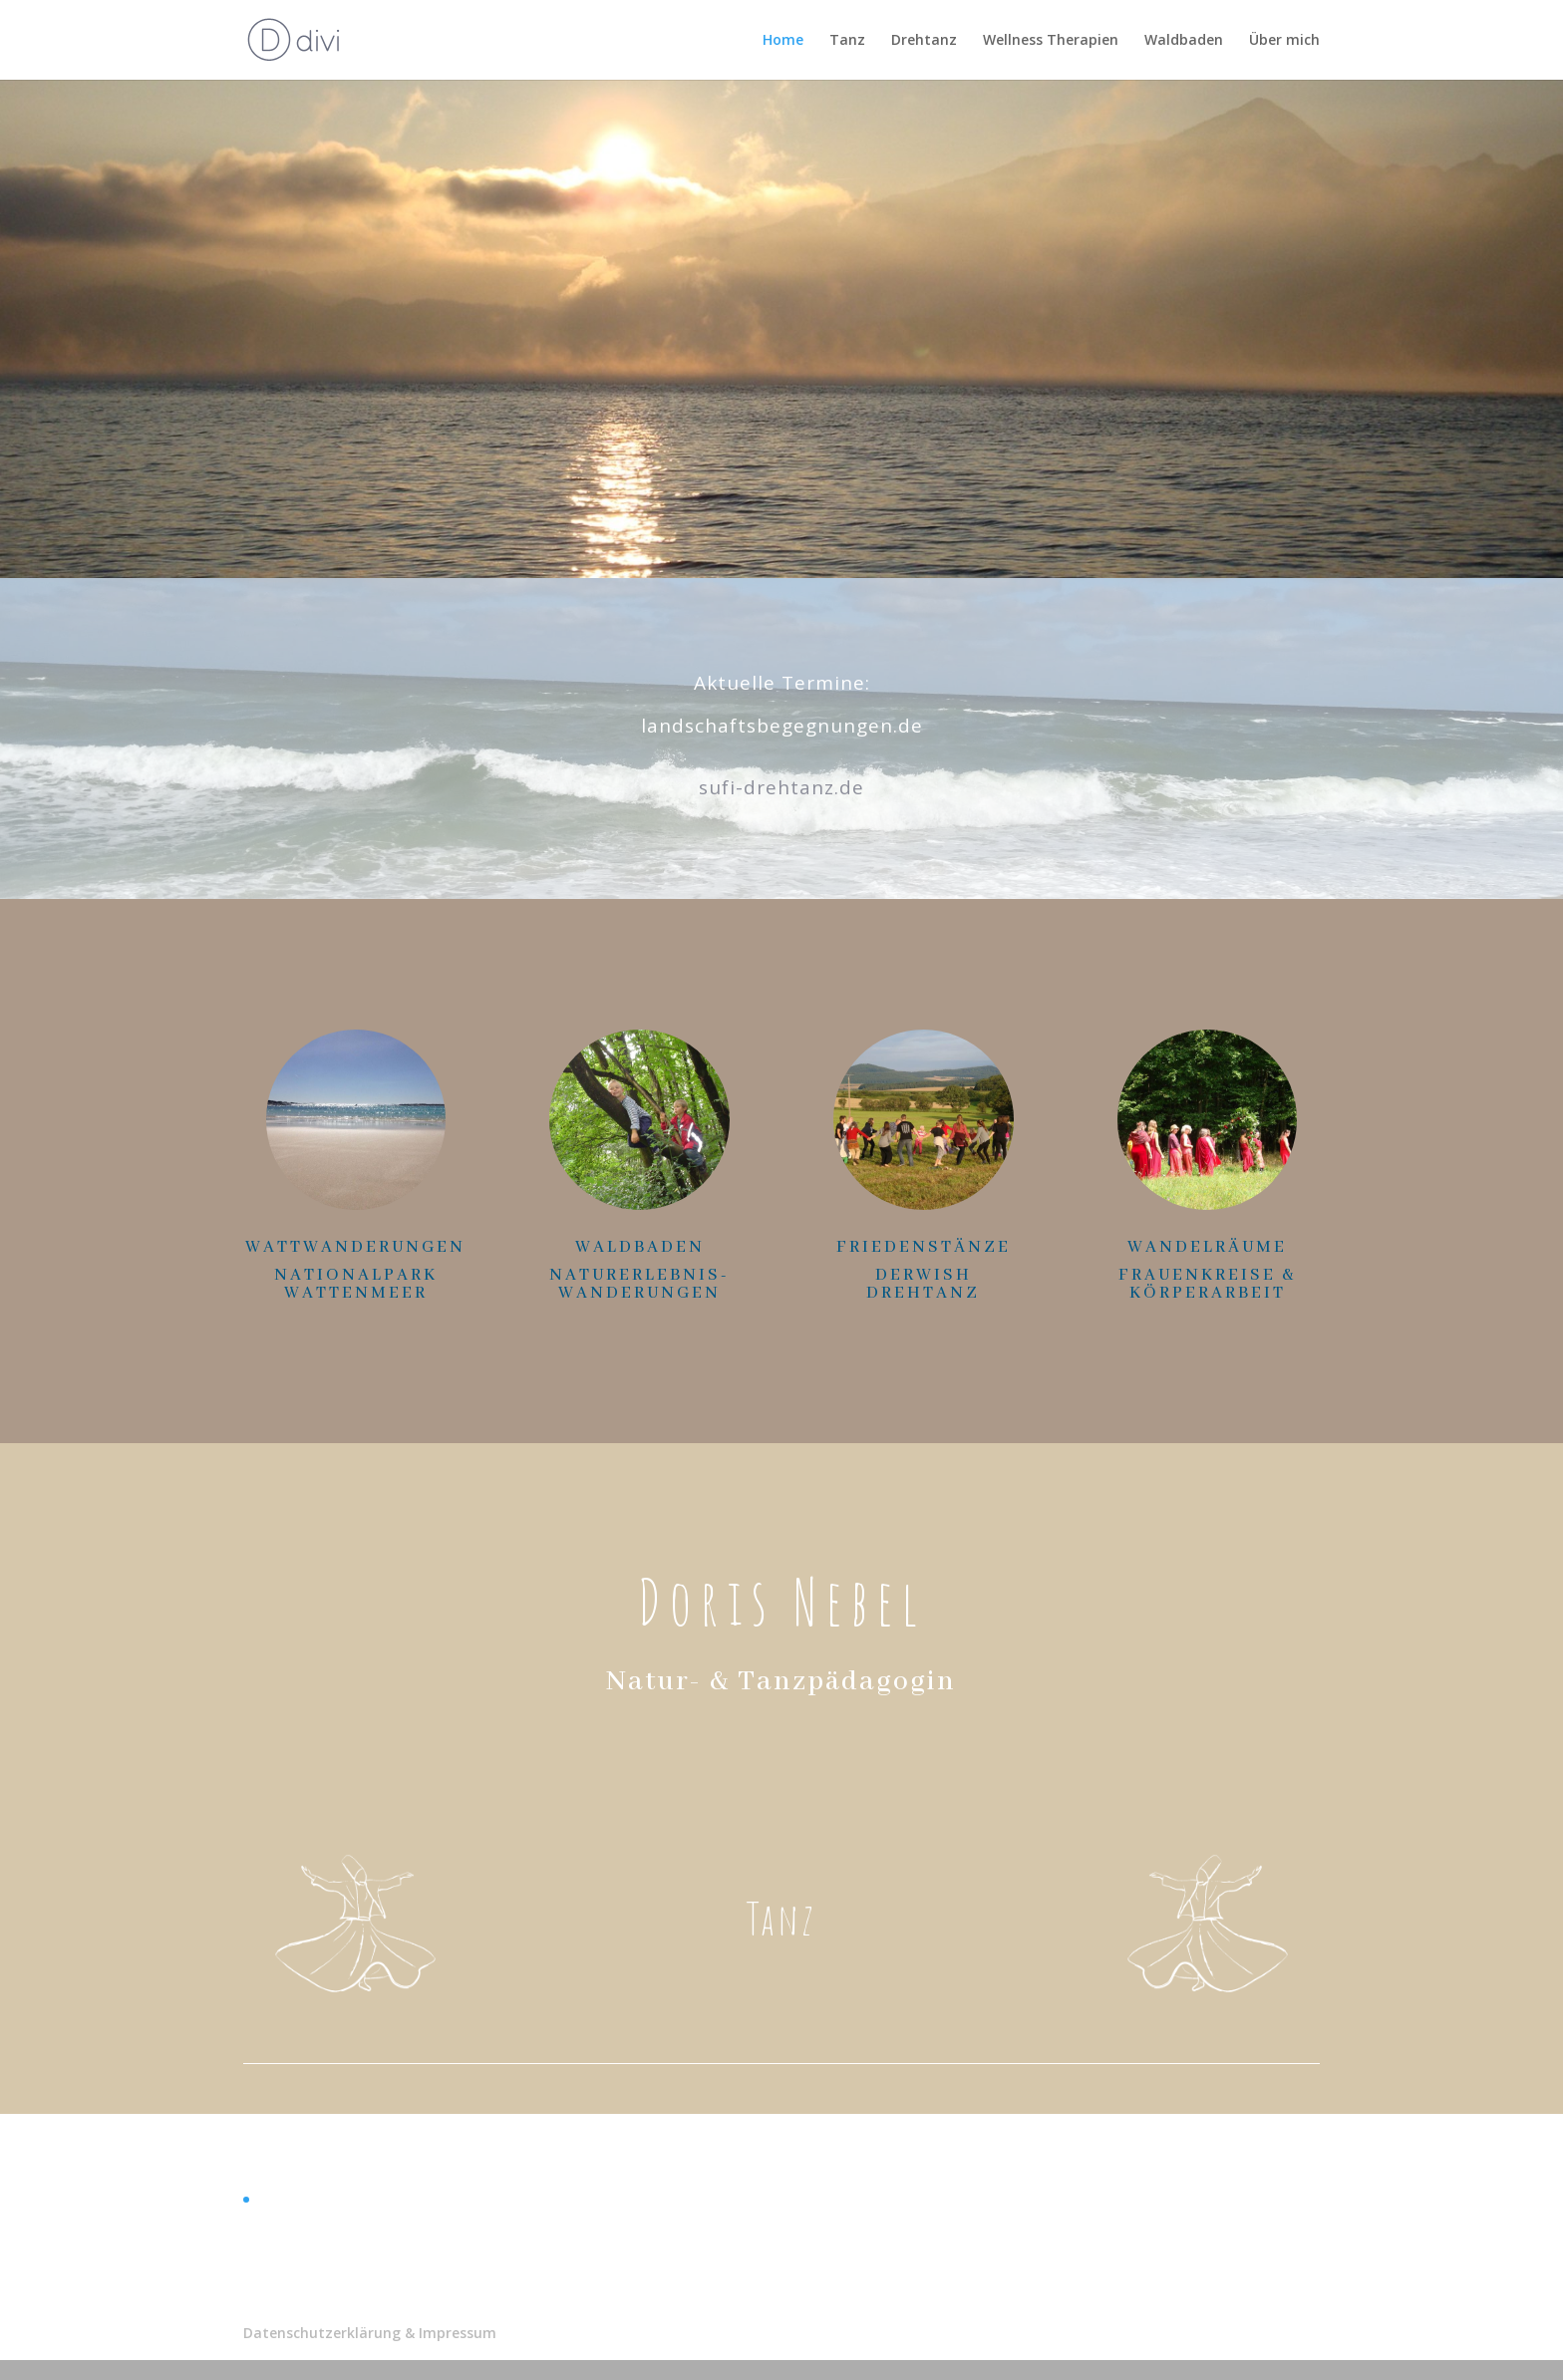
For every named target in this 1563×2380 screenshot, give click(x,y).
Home (783, 41)
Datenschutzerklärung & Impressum (369, 2332)
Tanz (847, 41)
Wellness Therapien (1050, 41)
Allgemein (288, 2199)
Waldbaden (1183, 41)
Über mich (1284, 41)
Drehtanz (924, 41)
